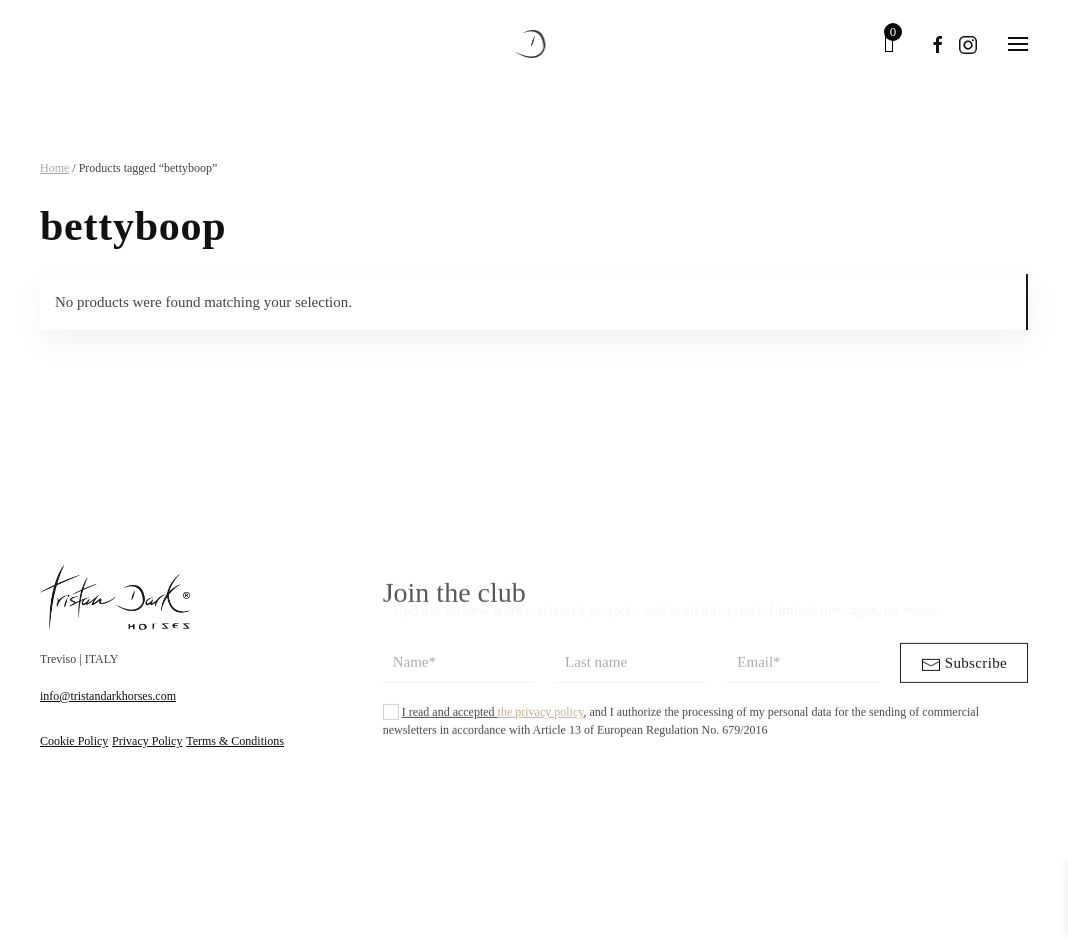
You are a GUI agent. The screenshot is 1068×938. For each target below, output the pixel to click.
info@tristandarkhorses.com (108, 696)
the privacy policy (541, 722)
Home (54, 168)
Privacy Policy (147, 741)
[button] (1018, 44)
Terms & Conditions (235, 741)
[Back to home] (534, 44)
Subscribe (964, 675)
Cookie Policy (74, 741)
